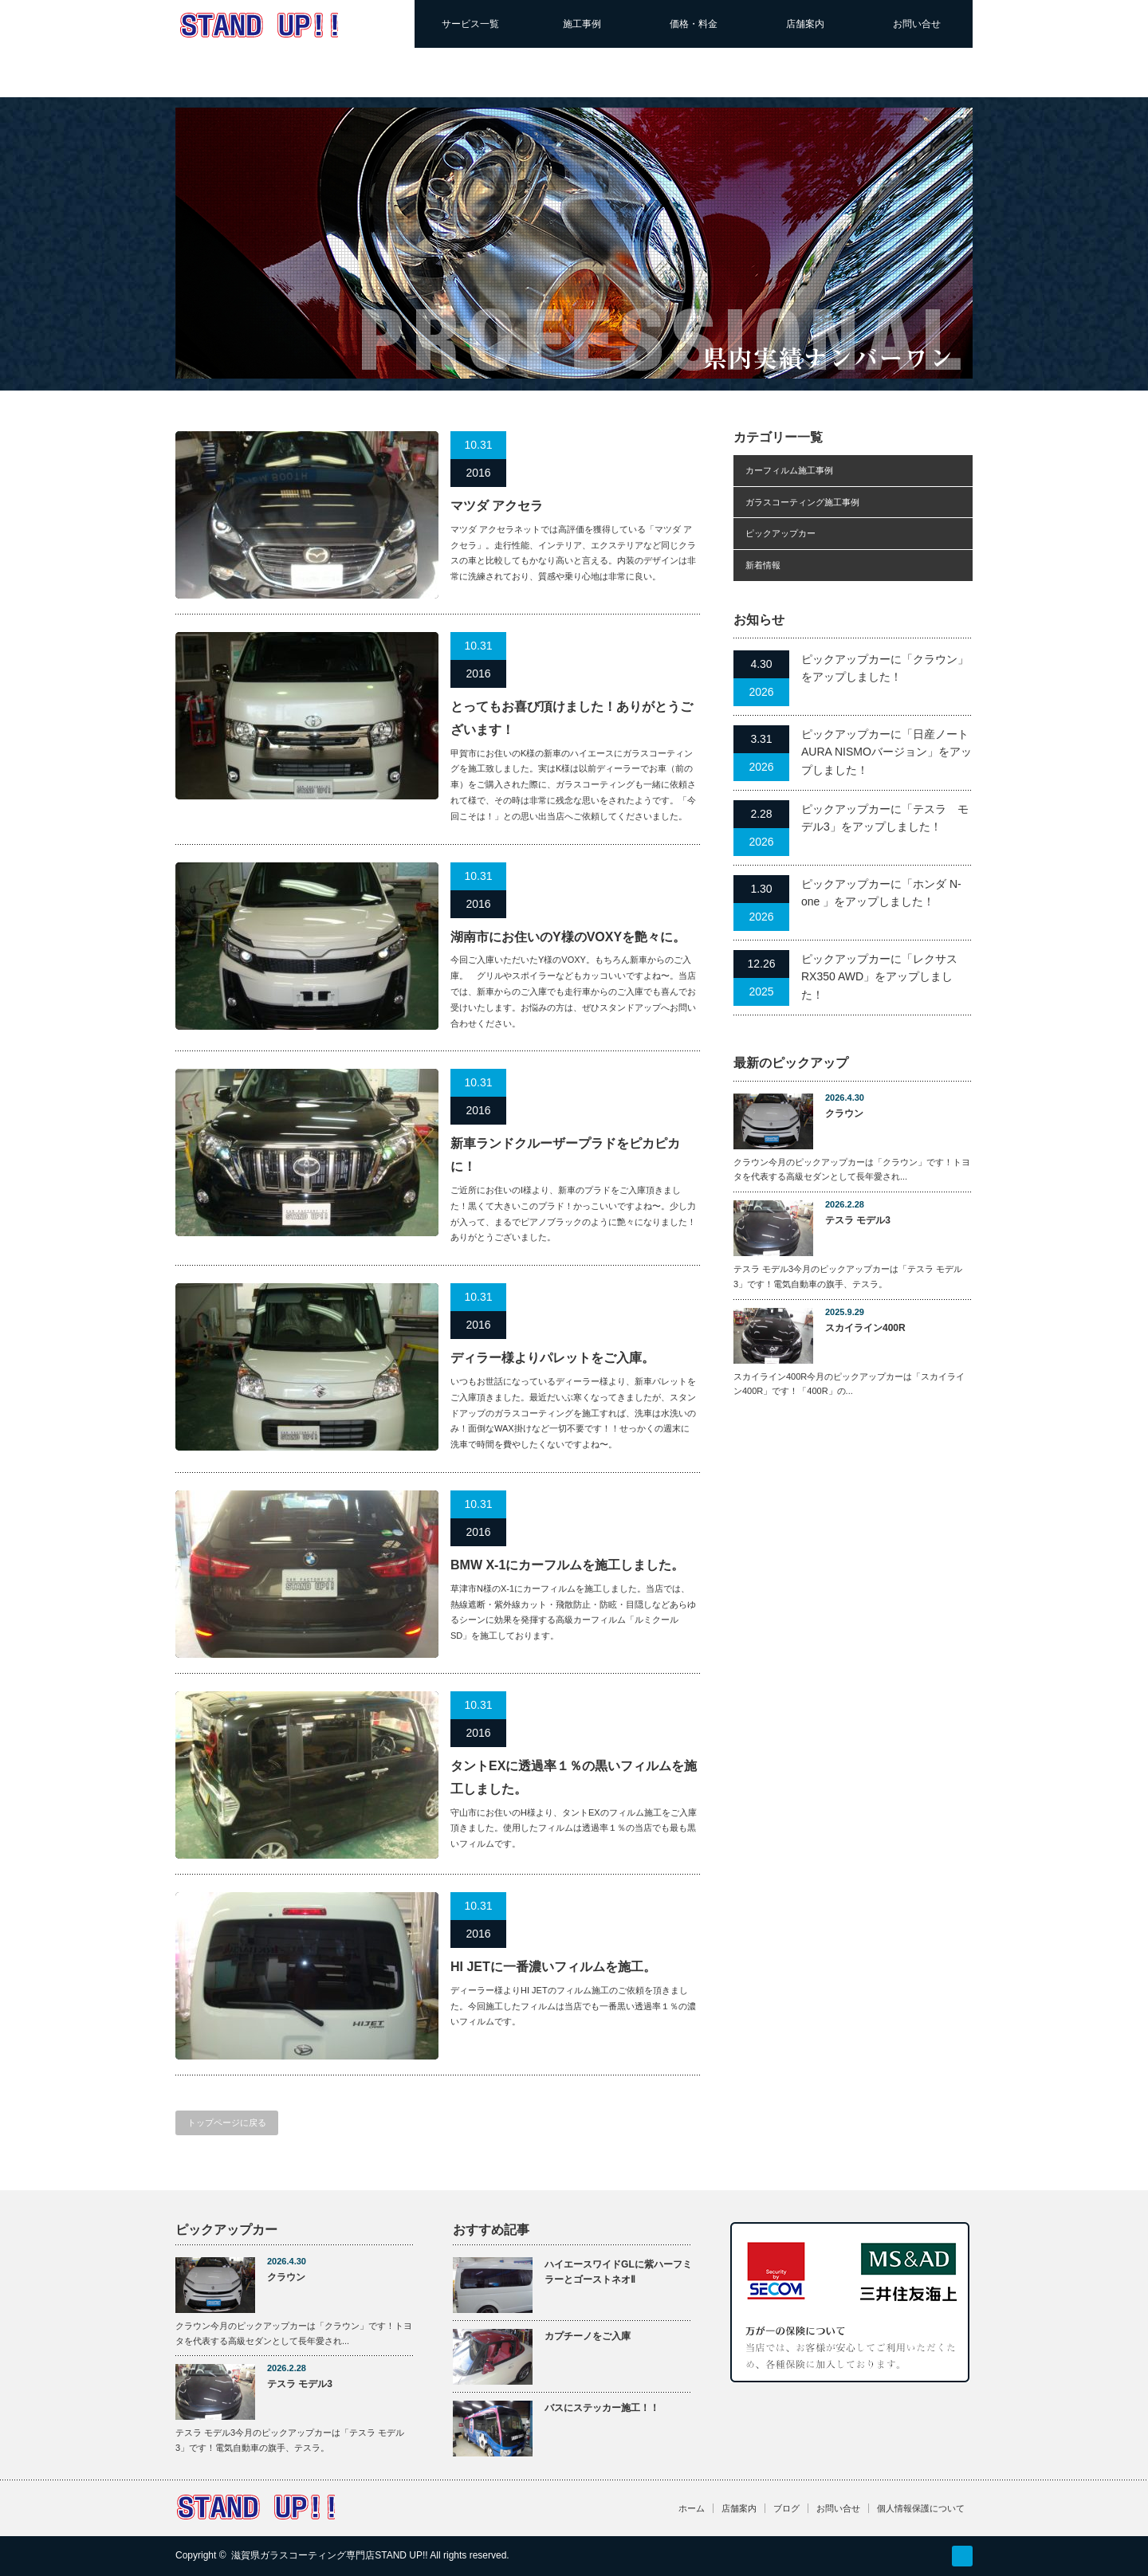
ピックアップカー (780, 533)
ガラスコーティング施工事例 (802, 502)
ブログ (786, 2508)
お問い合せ (917, 23)
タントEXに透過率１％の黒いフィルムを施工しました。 (573, 1777)
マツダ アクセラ (496, 505)
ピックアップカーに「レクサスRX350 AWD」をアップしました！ (879, 976)
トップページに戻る (226, 2122)
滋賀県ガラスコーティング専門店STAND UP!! (329, 2555)
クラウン (844, 1113)
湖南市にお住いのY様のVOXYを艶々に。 (568, 937)
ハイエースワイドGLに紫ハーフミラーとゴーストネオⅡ (618, 2272)
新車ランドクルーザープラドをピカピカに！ (565, 1155)
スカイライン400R (865, 1327)
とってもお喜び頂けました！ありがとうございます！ (571, 718)
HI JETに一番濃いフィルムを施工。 (553, 1966)
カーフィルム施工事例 (789, 470)
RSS (962, 2556)
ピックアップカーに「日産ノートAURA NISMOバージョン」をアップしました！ (886, 752)
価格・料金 (694, 23)
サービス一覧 (470, 23)
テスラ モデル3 (857, 1220)
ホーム (691, 2508)
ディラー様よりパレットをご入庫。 (552, 1358)
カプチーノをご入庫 (588, 2336)
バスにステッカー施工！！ (602, 2407)
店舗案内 (805, 23)
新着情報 (762, 565)
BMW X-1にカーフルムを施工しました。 (567, 1565)
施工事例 (582, 23)
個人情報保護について (921, 2508)
